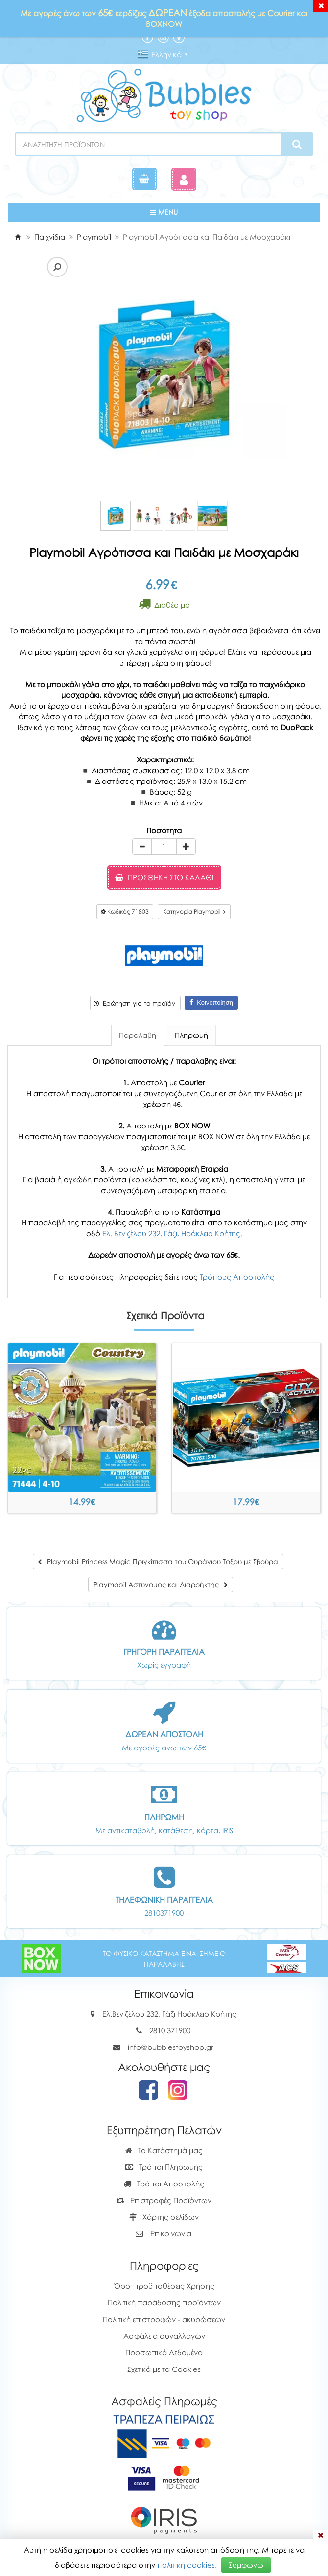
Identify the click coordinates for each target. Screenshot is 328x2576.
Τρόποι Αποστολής (164, 2183)
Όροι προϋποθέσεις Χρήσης (164, 2285)
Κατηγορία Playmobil (194, 911)
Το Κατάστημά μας (164, 2150)
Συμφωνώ (246, 2564)
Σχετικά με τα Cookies (164, 2369)
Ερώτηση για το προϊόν (134, 1003)
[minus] (142, 846)
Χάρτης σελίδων (164, 2216)
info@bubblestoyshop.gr (170, 2047)
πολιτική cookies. (187, 2564)
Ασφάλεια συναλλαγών (164, 2335)
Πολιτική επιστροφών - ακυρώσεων (164, 2319)
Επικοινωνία (170, 2233)
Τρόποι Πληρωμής (164, 2166)
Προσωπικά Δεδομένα (164, 2352)
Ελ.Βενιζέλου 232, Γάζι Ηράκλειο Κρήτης (169, 2013)
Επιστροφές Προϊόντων (164, 2200)
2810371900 (164, 1913)
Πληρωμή (191, 1035)
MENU (194, 211)
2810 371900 (169, 2030)
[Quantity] (164, 846)
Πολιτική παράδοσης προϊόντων (164, 2302)
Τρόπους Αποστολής (237, 1276)
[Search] (297, 144)
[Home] (18, 236)
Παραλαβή (137, 1035)
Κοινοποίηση (211, 1002)
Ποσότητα (164, 830)
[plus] (186, 846)
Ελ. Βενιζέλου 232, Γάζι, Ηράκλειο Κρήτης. (172, 1233)
